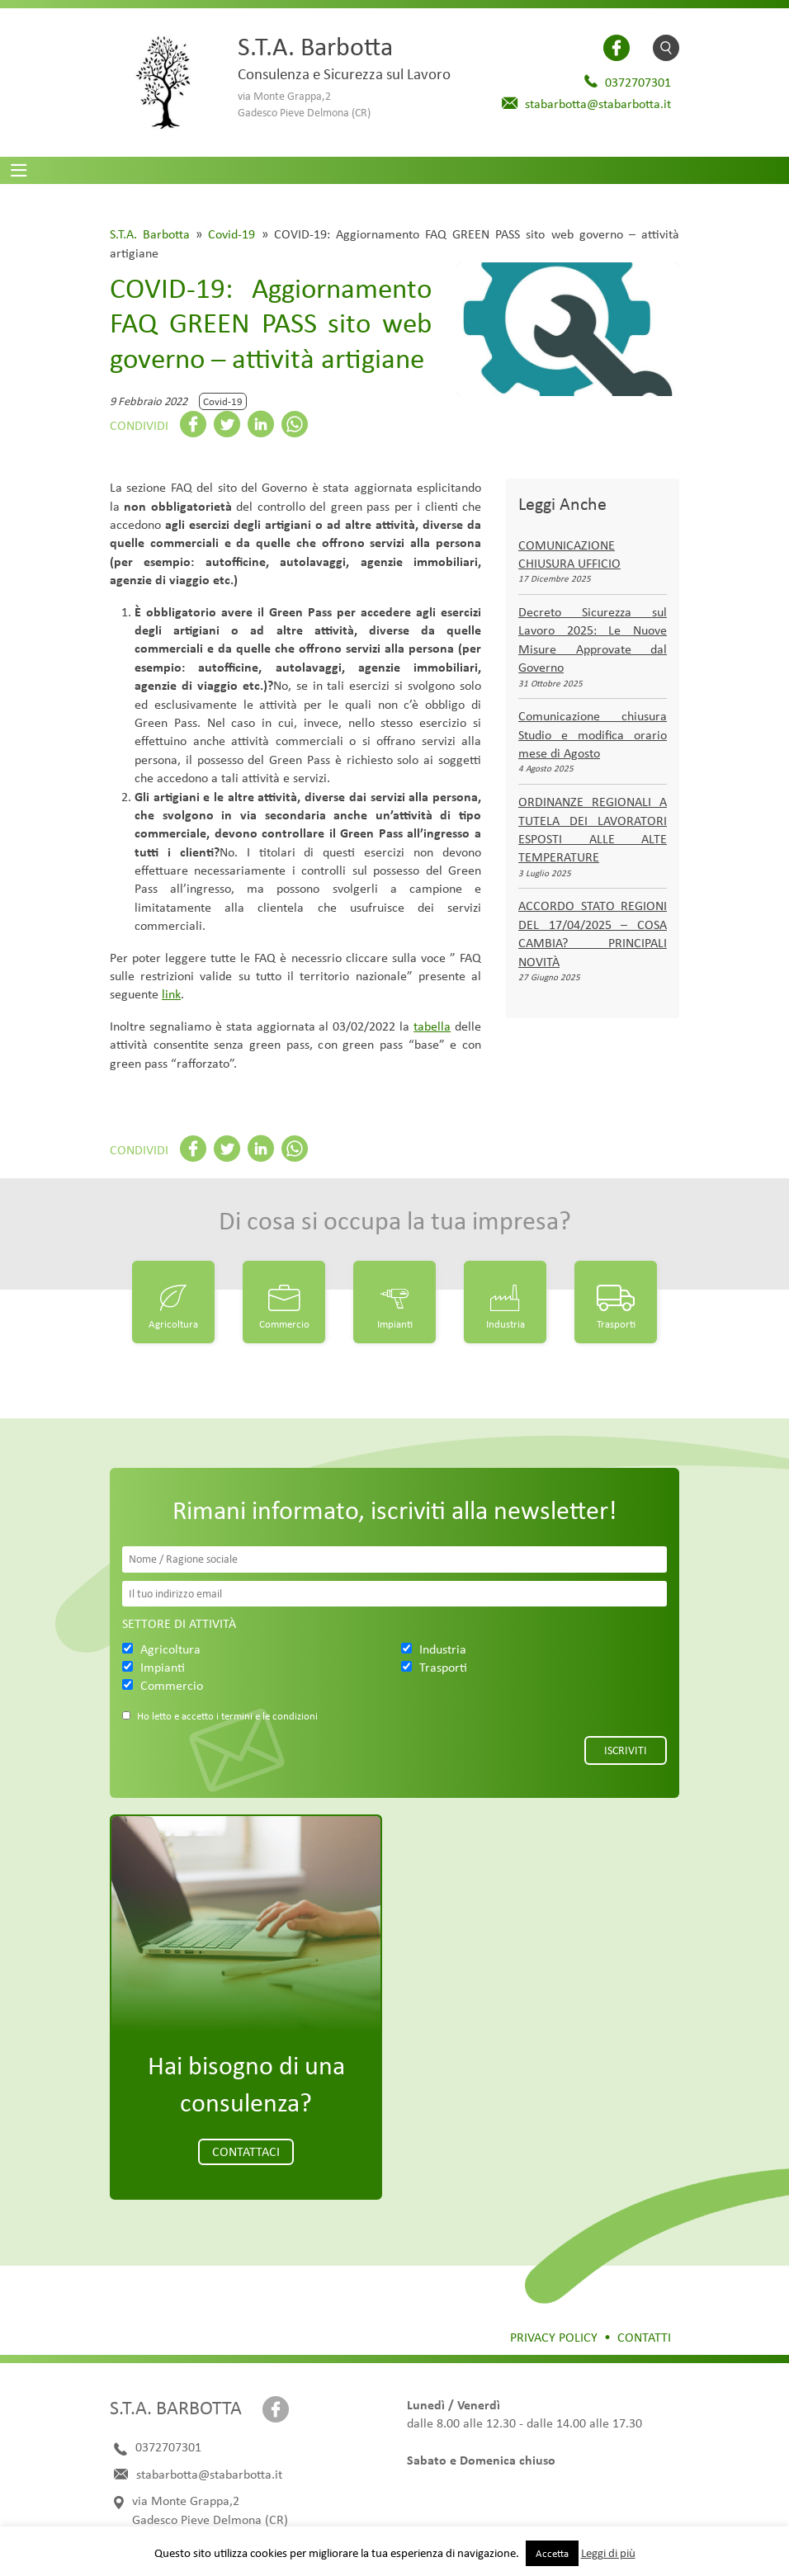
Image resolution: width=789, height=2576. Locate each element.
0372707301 (638, 82)
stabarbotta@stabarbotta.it (598, 103)
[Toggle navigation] (19, 170)
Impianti (395, 1324)
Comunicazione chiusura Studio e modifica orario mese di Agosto (592, 734)
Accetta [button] (552, 2553)
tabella (432, 1026)
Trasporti (616, 1324)
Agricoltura (173, 1324)
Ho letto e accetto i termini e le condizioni (227, 1716)
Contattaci (246, 2151)
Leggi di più (608, 2552)
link (171, 994)
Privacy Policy (554, 2337)
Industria (505, 1324)
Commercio (284, 1324)
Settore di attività (179, 1623)
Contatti (644, 2337)
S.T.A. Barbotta (150, 234)
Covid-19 (231, 234)
